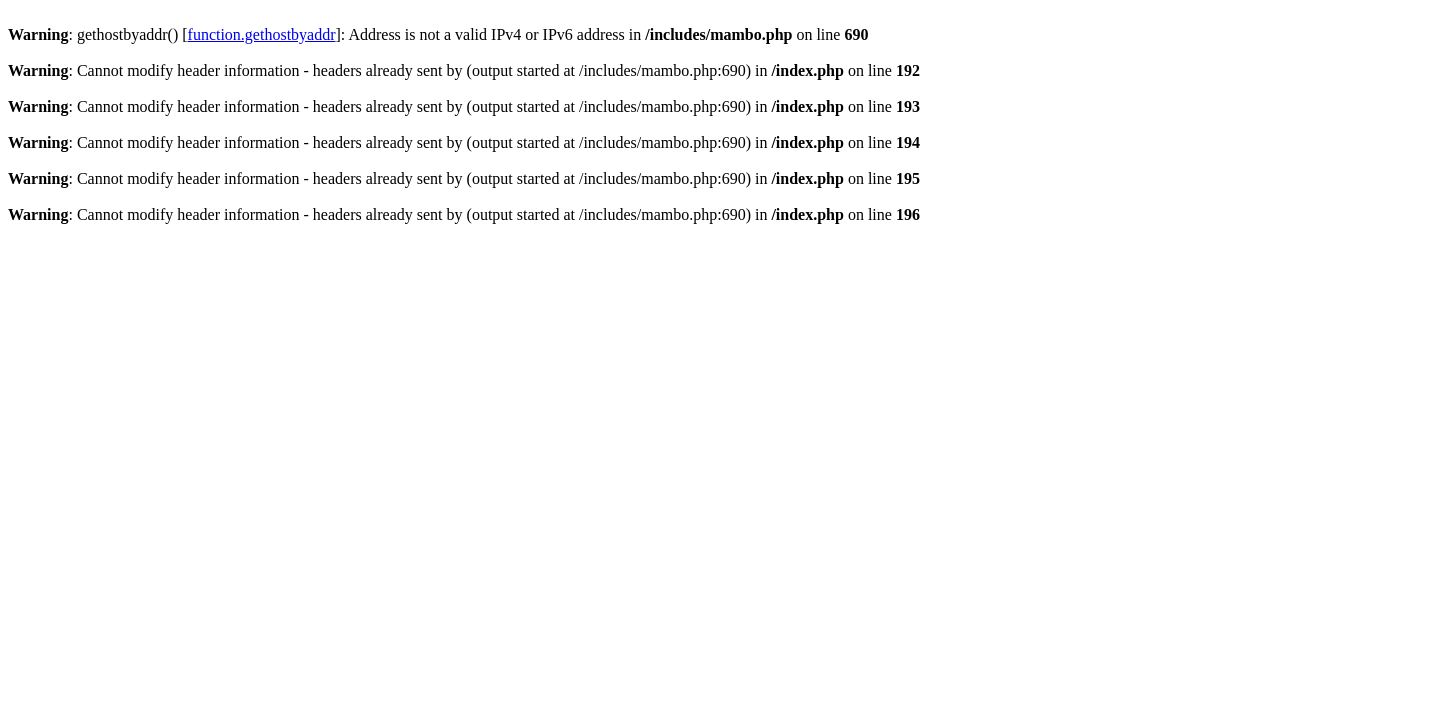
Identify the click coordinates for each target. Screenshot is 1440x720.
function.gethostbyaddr (262, 34)
